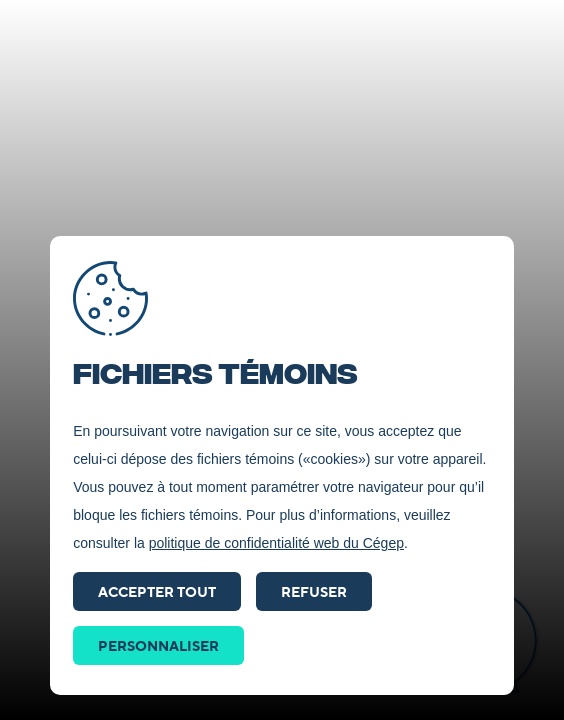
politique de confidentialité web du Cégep (276, 543)
